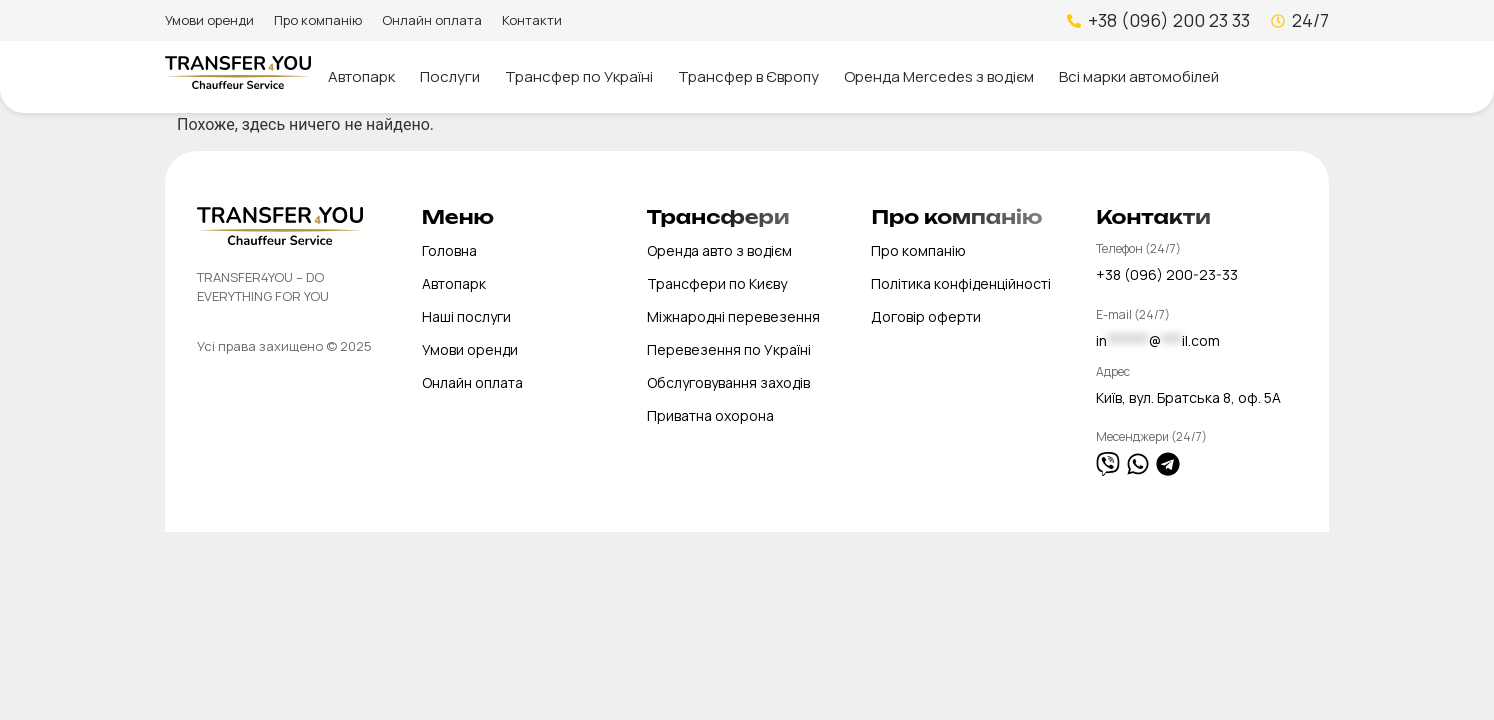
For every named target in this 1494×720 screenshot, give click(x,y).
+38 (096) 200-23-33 (1167, 274)
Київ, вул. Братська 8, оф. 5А (1188, 397)
